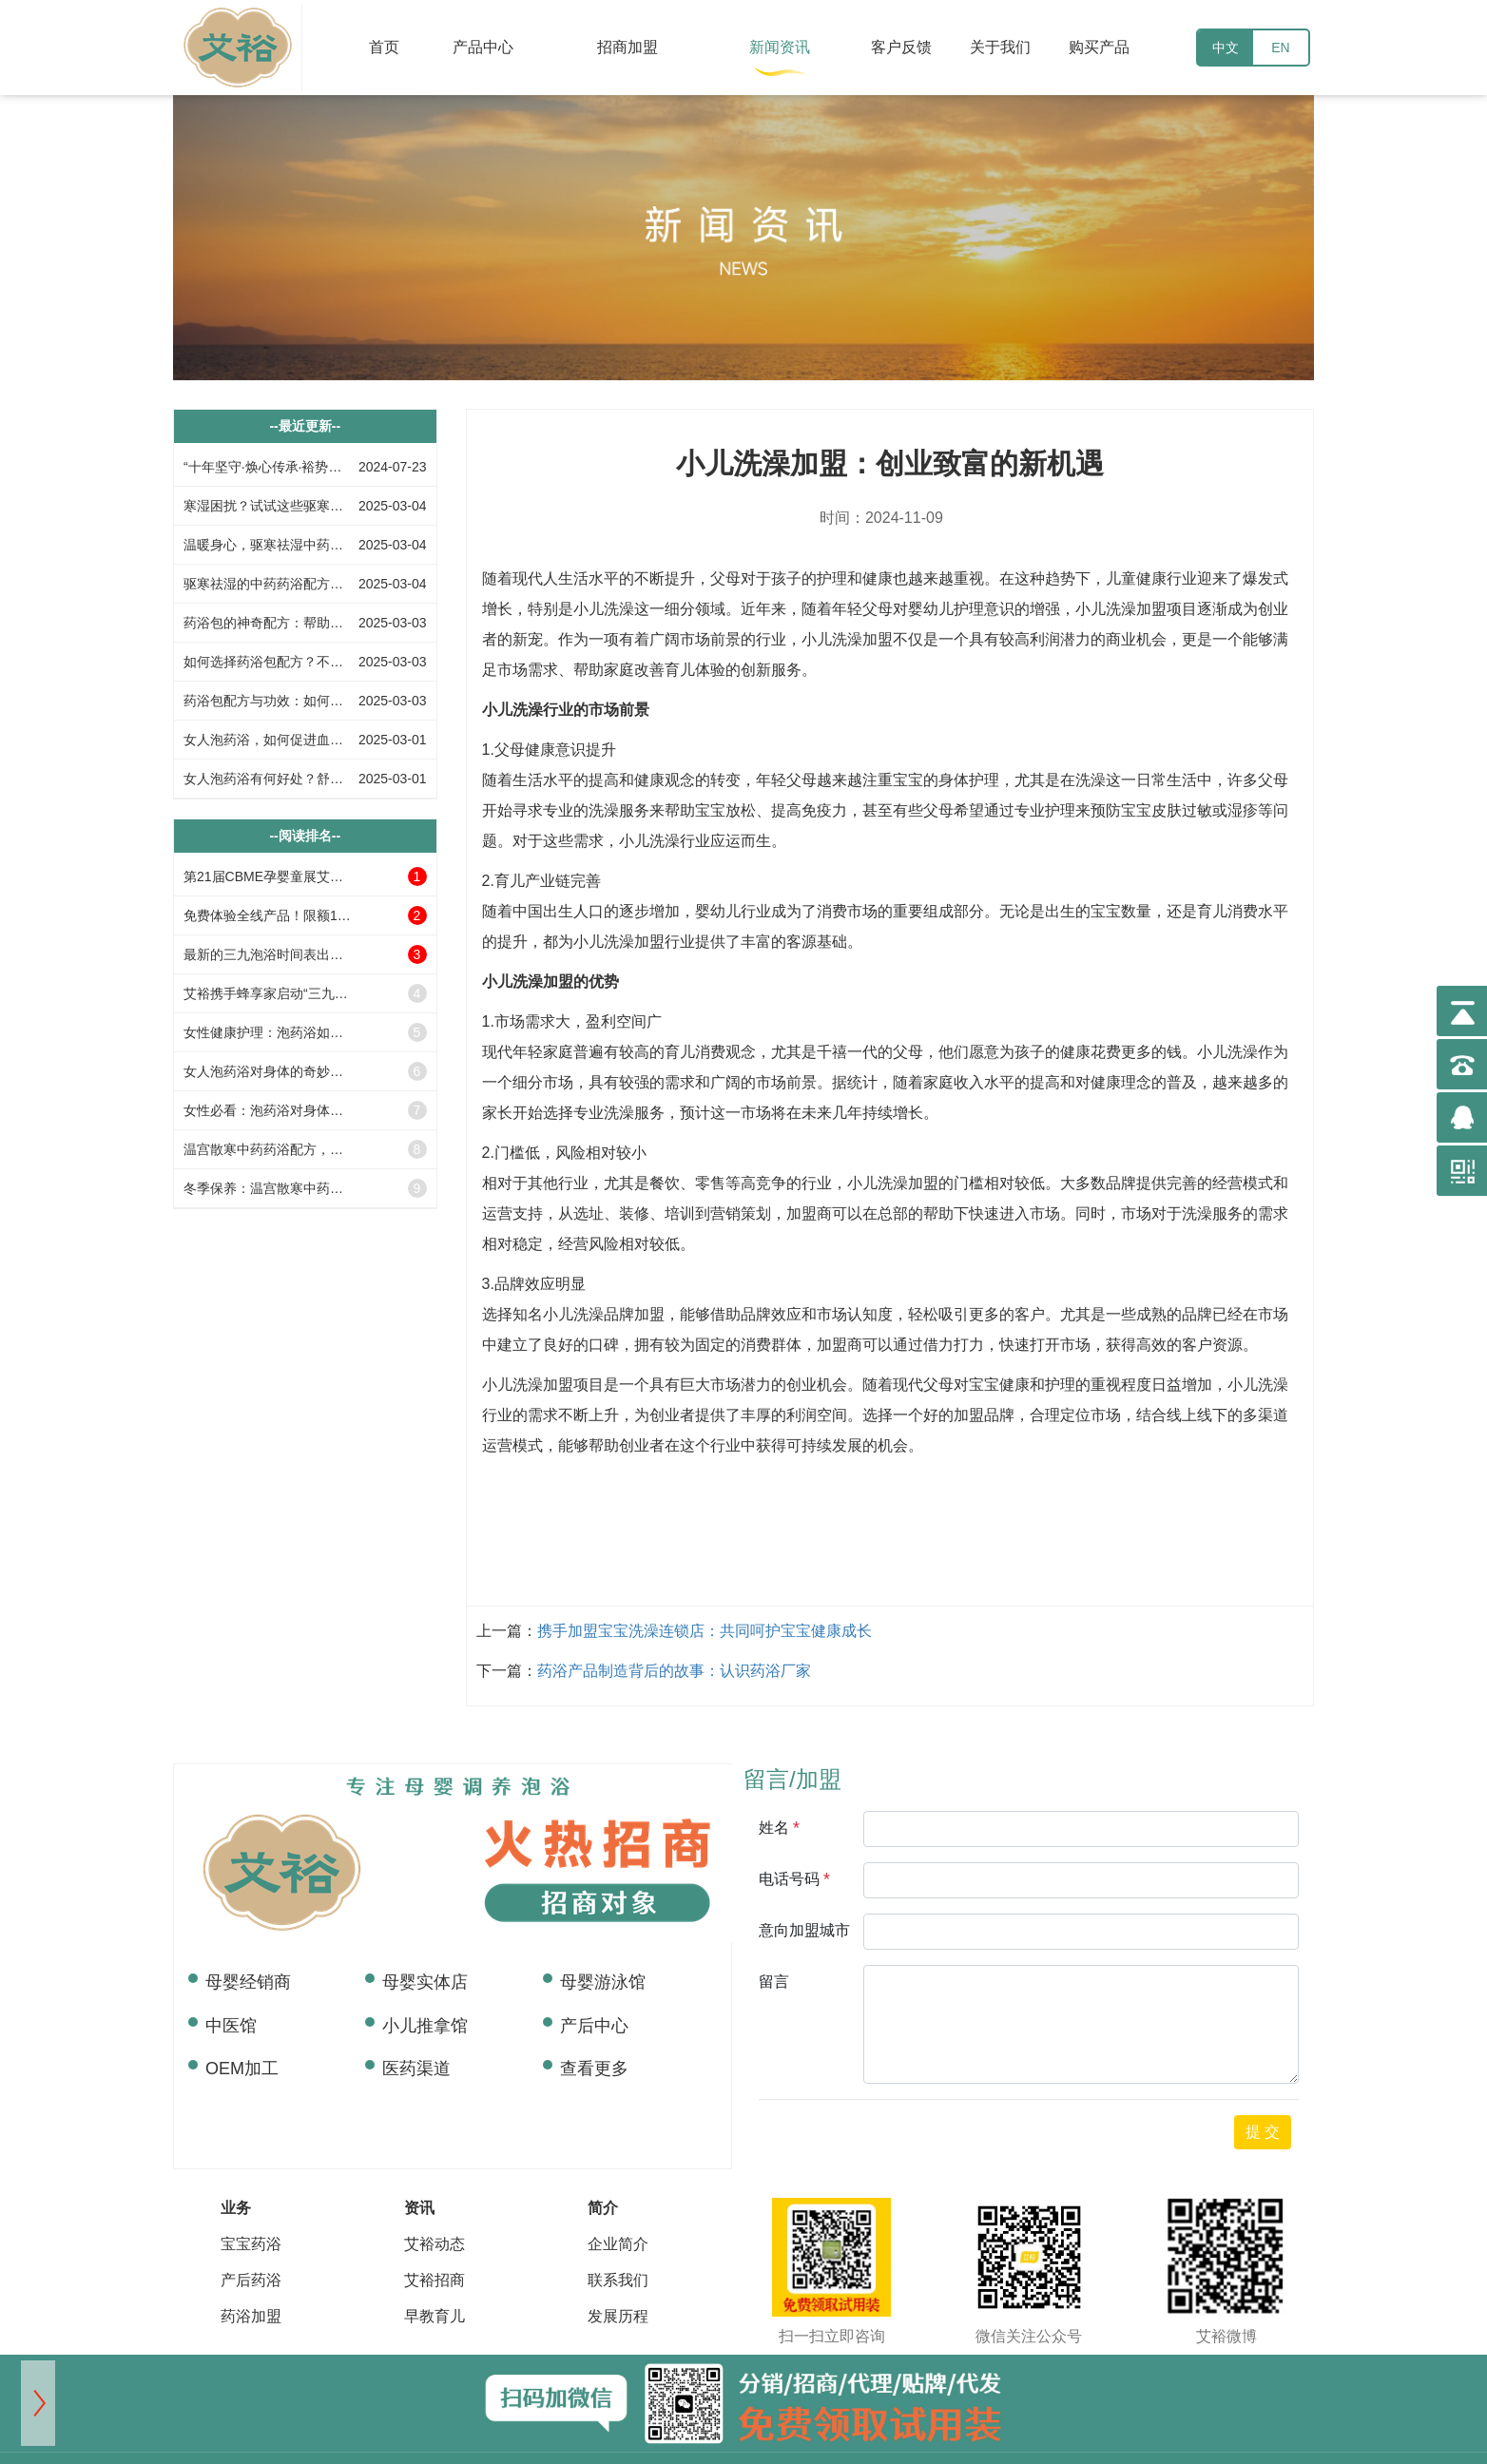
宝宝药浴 (251, 2244)
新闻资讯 (779, 47)
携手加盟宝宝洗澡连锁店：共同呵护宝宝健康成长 (704, 1631)
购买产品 (1099, 47)
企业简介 (618, 2244)
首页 (384, 47)
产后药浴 (251, 2280)
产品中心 (483, 47)
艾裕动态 (434, 2244)
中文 (1225, 47)
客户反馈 (901, 47)
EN (1280, 47)
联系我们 (618, 2280)
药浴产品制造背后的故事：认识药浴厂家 (674, 1671)
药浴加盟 (251, 2316)
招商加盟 (627, 47)
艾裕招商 (434, 2280)
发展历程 (618, 2316)
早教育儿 (434, 2316)
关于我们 (1000, 47)
